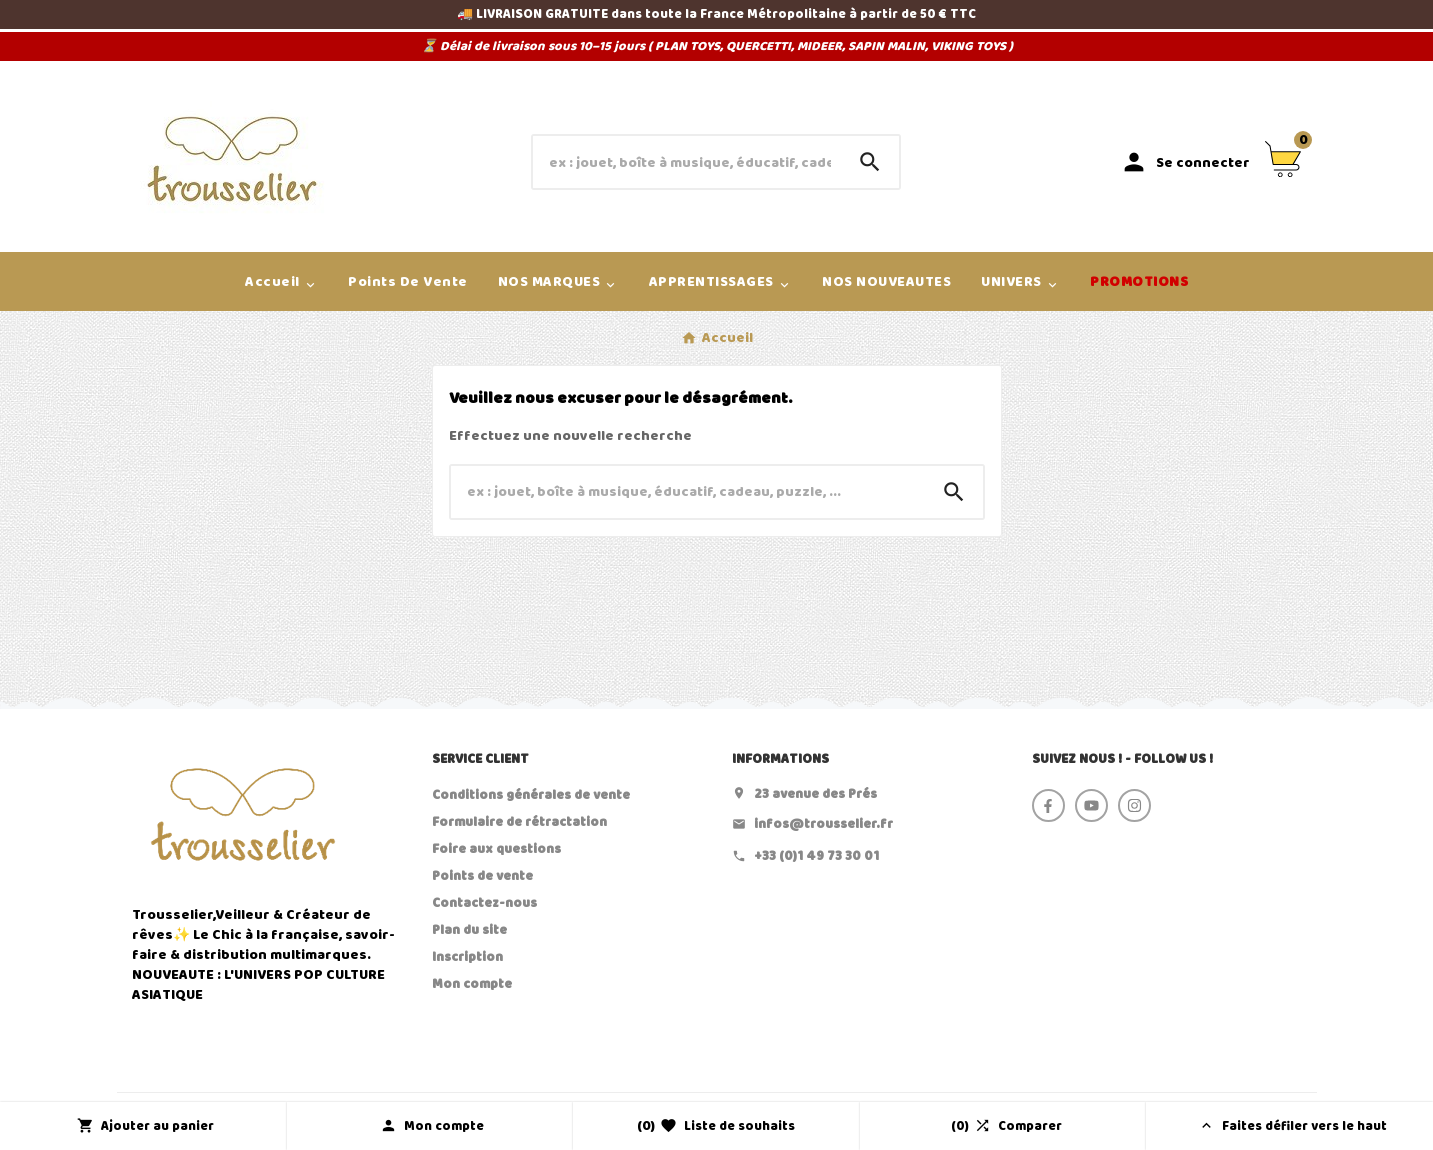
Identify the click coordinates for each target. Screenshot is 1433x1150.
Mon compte (472, 984)
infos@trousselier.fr (823, 824)
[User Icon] (1185, 162)
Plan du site (469, 930)
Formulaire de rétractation (519, 822)
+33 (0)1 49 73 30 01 (816, 856)
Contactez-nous (484, 903)
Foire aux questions (496, 849)
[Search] (870, 162)
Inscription (467, 957)
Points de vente (482, 876)
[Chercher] (687, 162)
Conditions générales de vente (531, 795)
